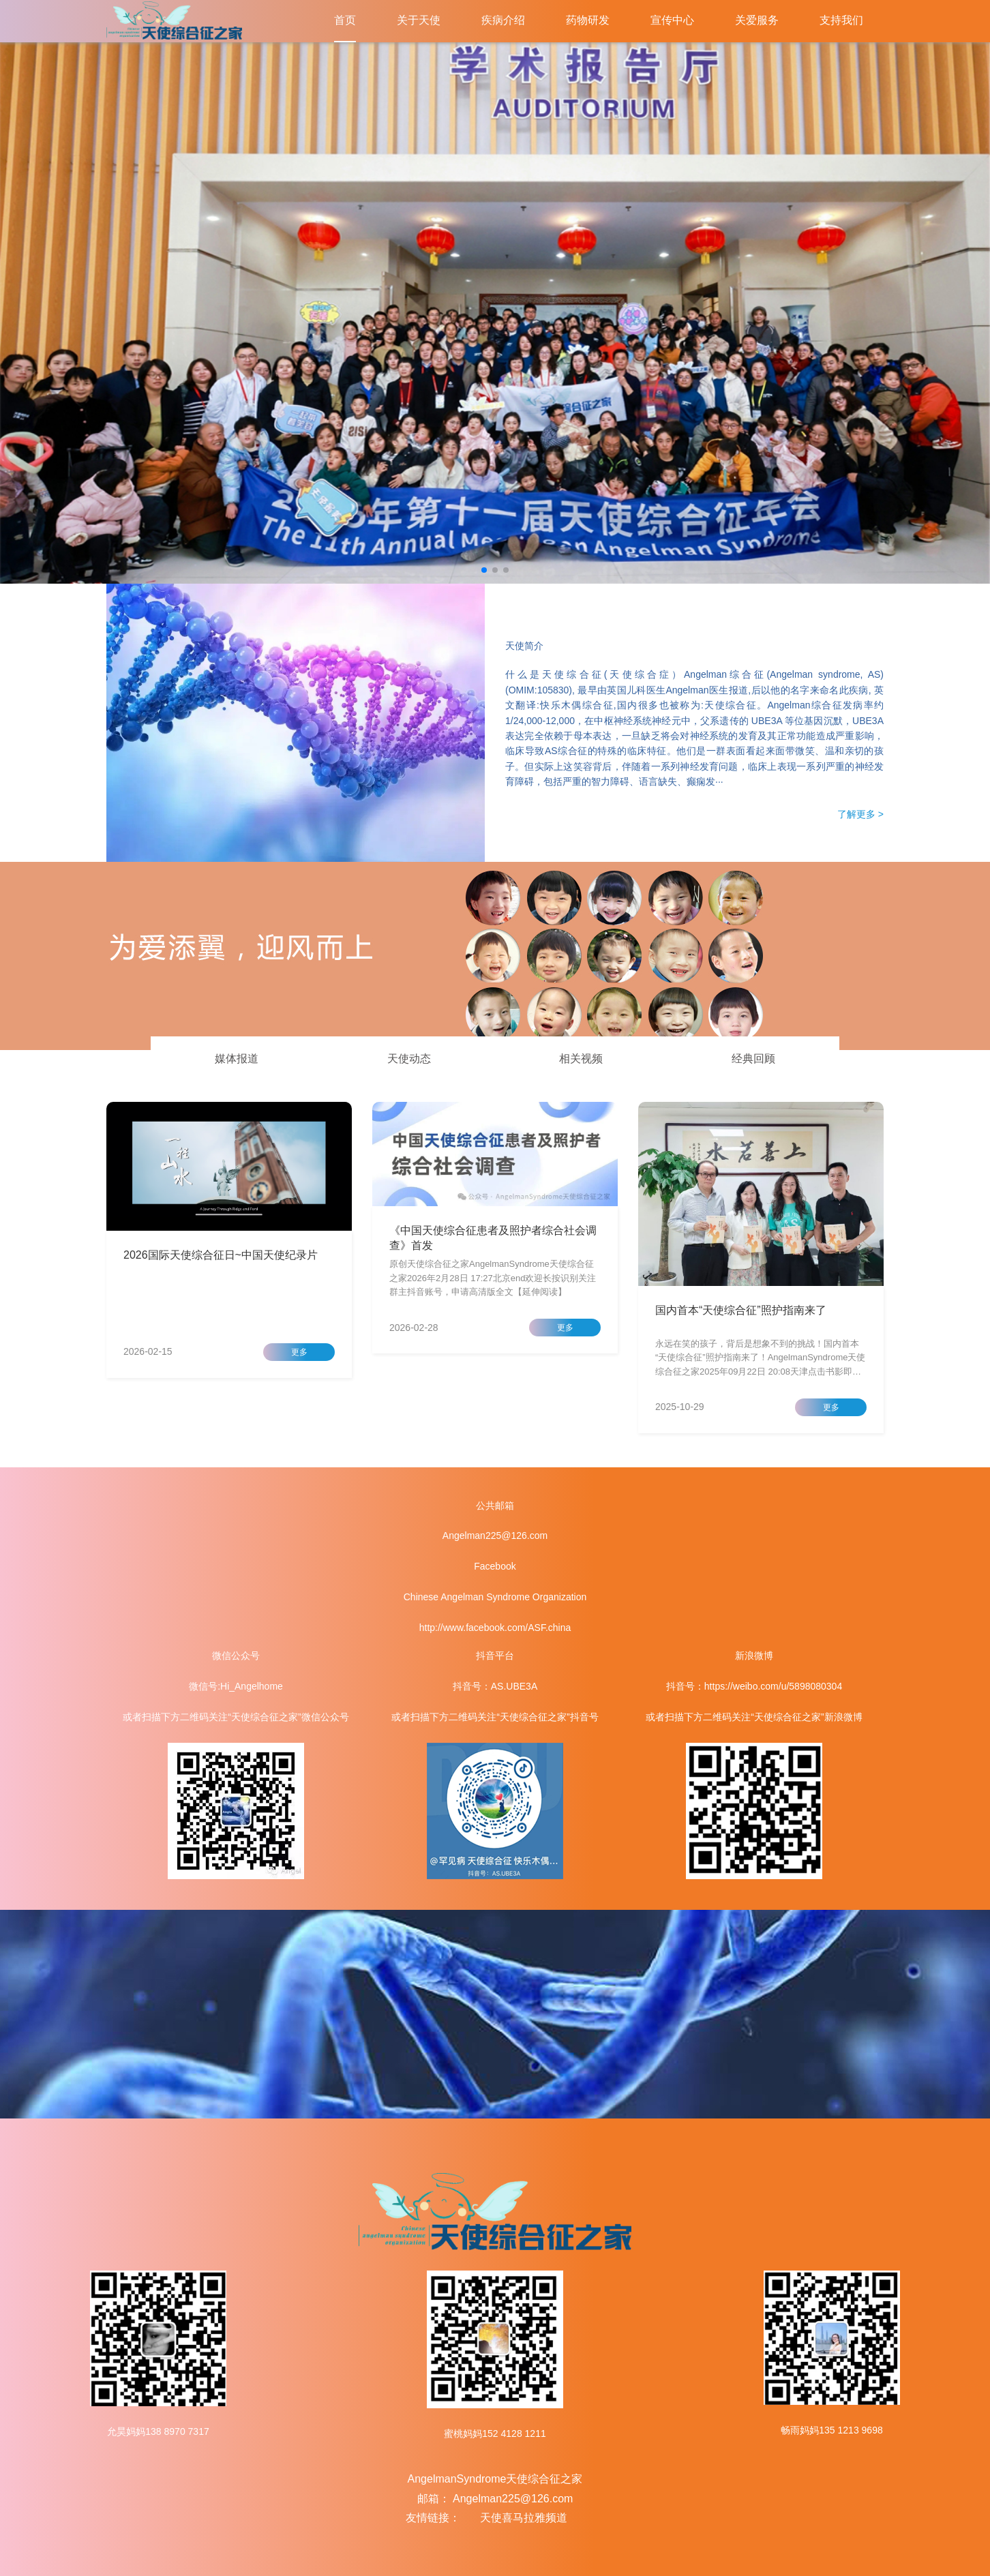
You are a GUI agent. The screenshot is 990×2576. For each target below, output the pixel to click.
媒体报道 (236, 1058)
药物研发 (588, 20)
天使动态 (409, 1058)
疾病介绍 (503, 20)
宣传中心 (672, 20)
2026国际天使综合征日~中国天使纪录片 (220, 1255)
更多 (299, 1352)
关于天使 (418, 20)
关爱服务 (757, 20)
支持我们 (841, 20)
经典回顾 (753, 1058)
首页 (345, 20)
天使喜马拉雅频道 (523, 2517)
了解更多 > (860, 814)
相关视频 (581, 1058)
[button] (484, 570)
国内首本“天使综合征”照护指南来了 (740, 1310)
